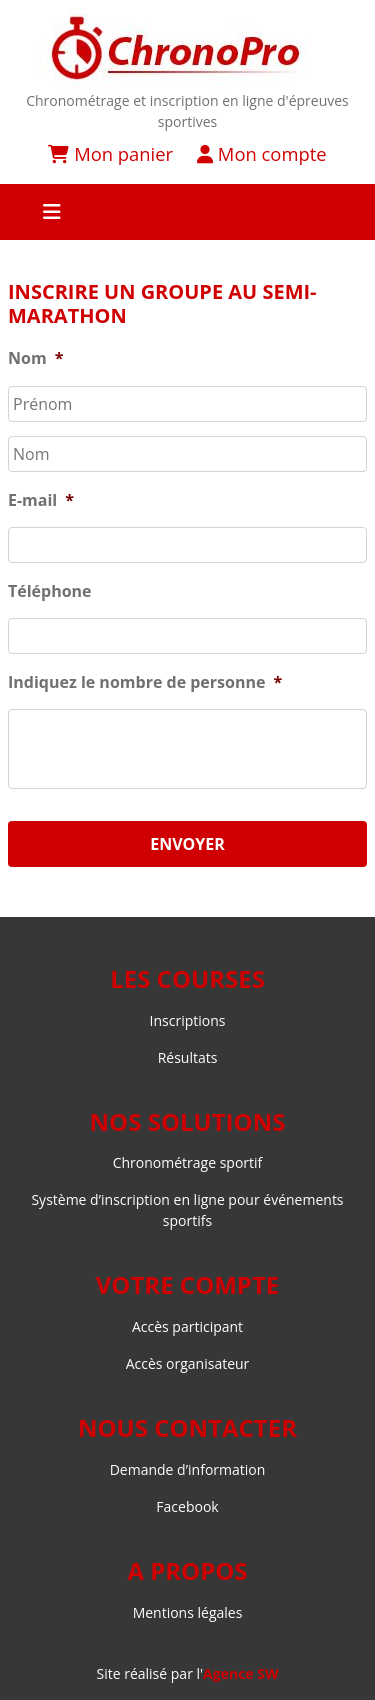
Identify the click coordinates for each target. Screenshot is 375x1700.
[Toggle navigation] (187, 212)
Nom (35, 358)
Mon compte (261, 153)
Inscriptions (188, 1020)
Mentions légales (188, 1612)
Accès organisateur (188, 1363)
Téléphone (50, 591)
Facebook (187, 1506)
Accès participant (187, 1326)
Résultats (188, 1057)
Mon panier (110, 153)
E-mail (41, 500)
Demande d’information (188, 1469)
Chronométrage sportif (188, 1162)
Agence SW (240, 1673)
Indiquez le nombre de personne (145, 682)
